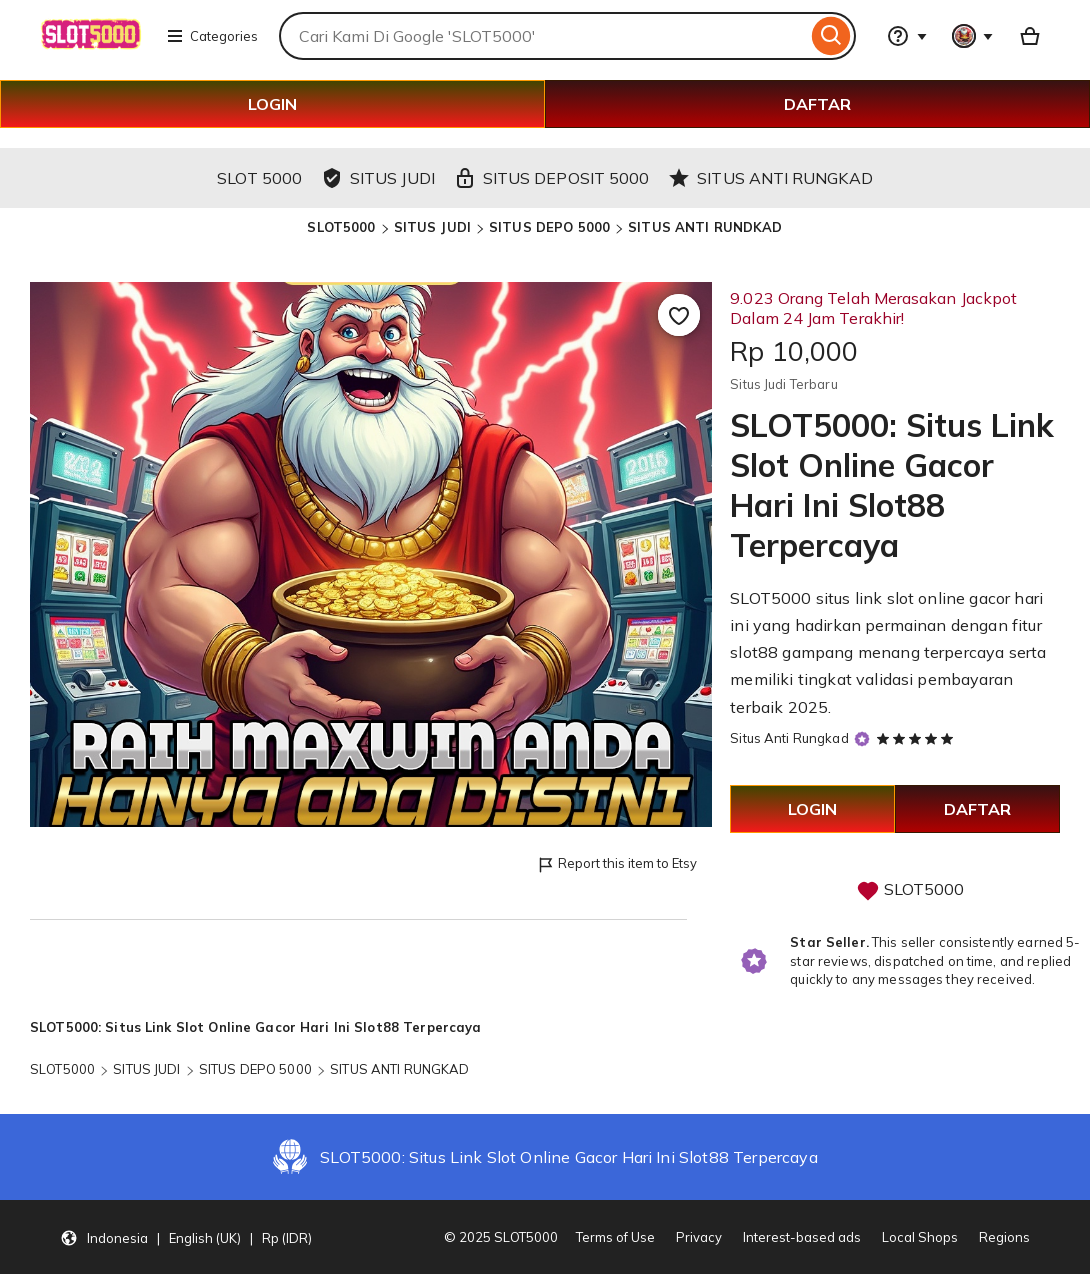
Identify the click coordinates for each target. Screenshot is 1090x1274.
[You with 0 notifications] (973, 36)
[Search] (831, 36)
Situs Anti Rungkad (789, 738)
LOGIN (272, 104)
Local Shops (920, 1237)
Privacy (699, 1237)
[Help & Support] (907, 36)
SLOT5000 (341, 227)
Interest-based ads (802, 1237)
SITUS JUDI (432, 227)
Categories (212, 36)
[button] (186, 1237)
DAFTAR (817, 104)
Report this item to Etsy (616, 864)
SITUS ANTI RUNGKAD (399, 1069)
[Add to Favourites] (679, 315)
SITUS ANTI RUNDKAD (705, 227)
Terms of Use (615, 1237)
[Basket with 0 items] (1030, 36)
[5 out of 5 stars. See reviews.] (918, 738)
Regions (1004, 1237)
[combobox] (543, 36)
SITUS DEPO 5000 (549, 227)
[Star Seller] (862, 739)
